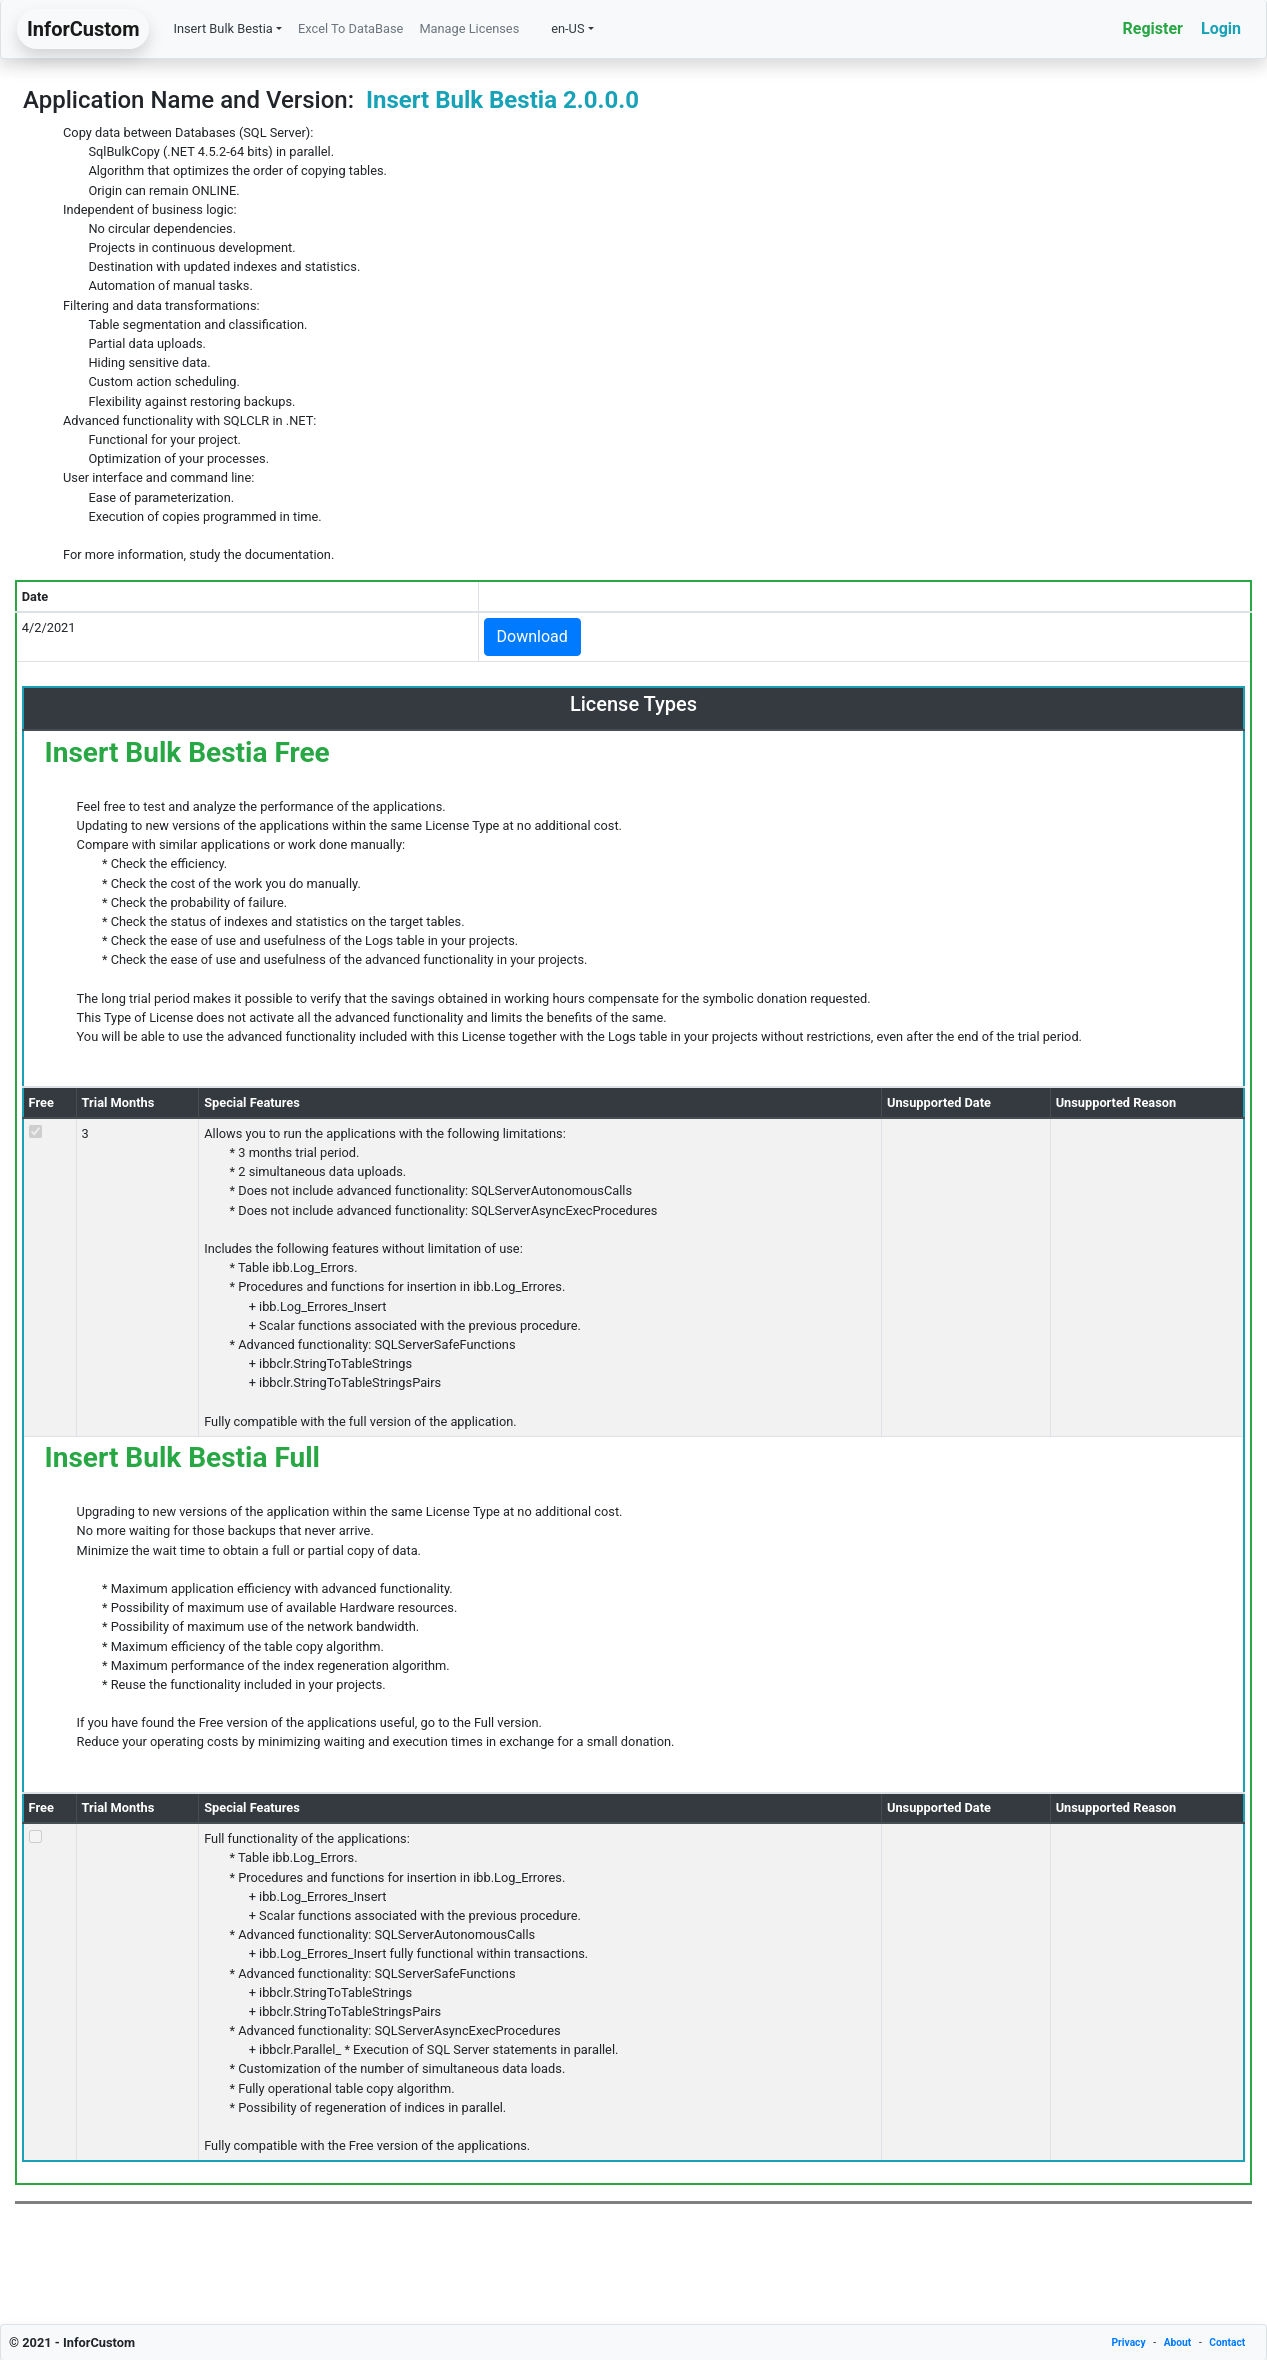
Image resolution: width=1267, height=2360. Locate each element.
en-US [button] (559, 28)
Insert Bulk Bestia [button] (222, 28)
